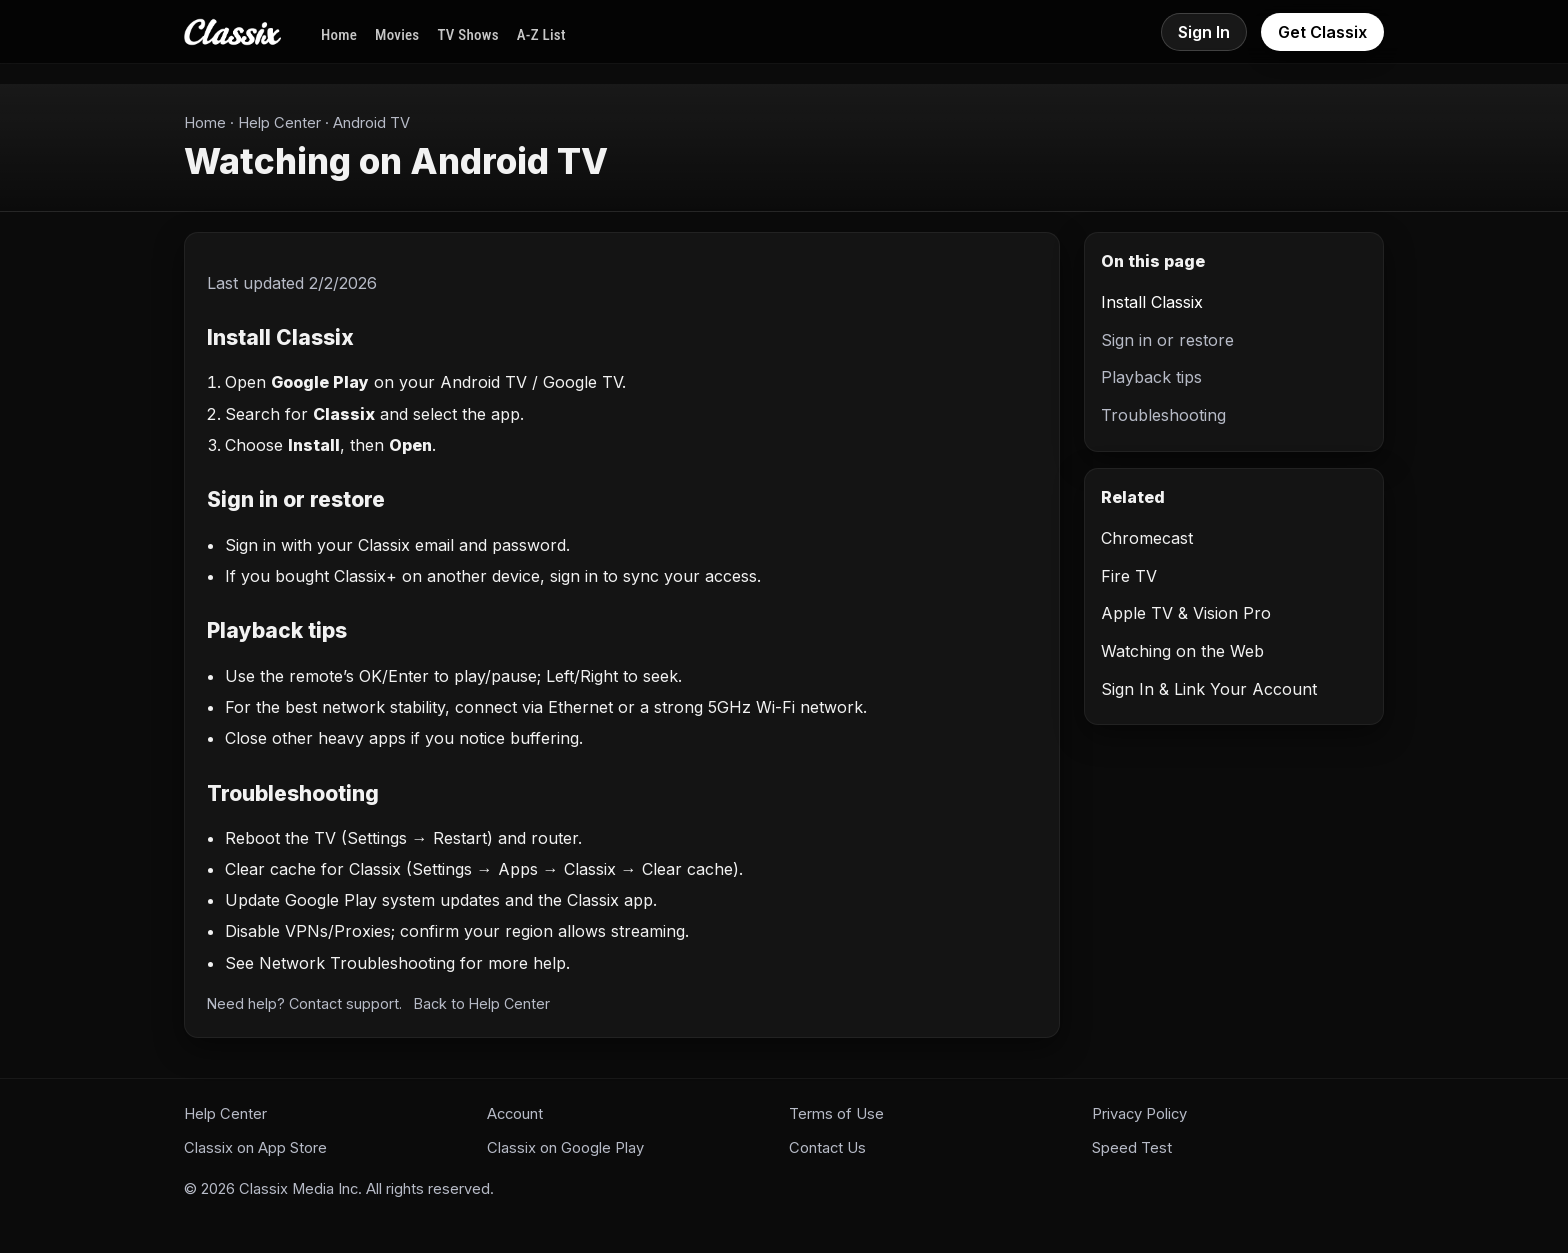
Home (339, 35)
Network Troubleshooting (357, 963)
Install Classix (1152, 302)
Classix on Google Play (565, 1148)
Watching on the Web (1182, 651)
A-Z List (541, 35)
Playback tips (1151, 377)
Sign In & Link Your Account (1209, 689)
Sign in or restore (1167, 340)
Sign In (1204, 32)
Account (515, 1114)
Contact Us (827, 1148)
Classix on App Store (255, 1148)
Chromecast (1147, 538)
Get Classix (1322, 32)
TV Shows (467, 35)
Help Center (279, 123)
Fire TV (1129, 576)
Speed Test (1132, 1148)
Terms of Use (836, 1114)
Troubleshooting (1163, 415)
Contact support (344, 1003)
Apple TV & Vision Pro (1186, 613)
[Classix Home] (232, 32)
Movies (397, 35)
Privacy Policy (1139, 1114)
